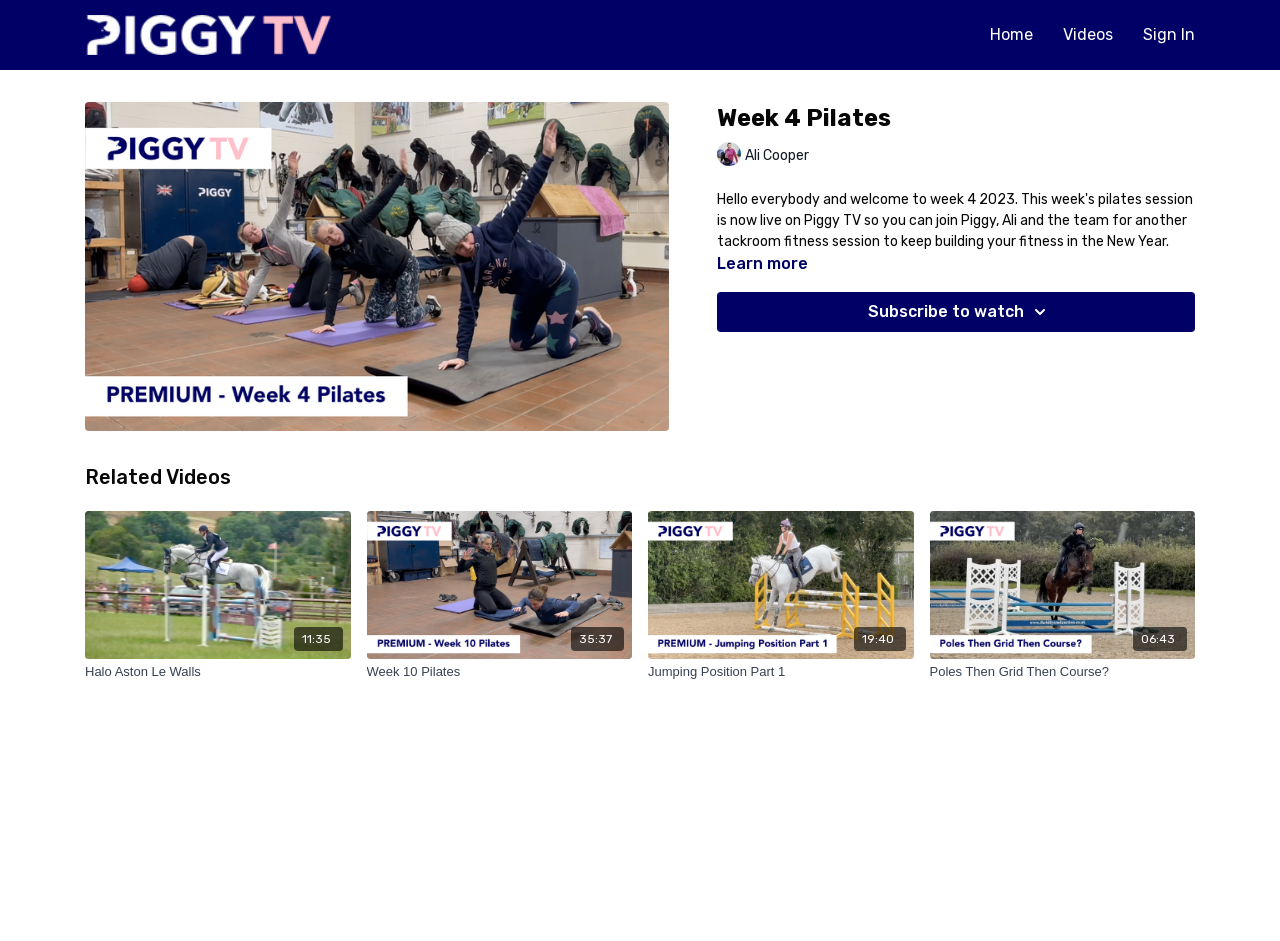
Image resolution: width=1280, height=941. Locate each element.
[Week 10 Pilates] (500, 672)
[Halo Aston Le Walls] (218, 672)
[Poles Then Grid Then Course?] (1063, 672)
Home (1011, 34)
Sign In (1169, 34)
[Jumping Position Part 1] (781, 672)
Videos (1088, 34)
